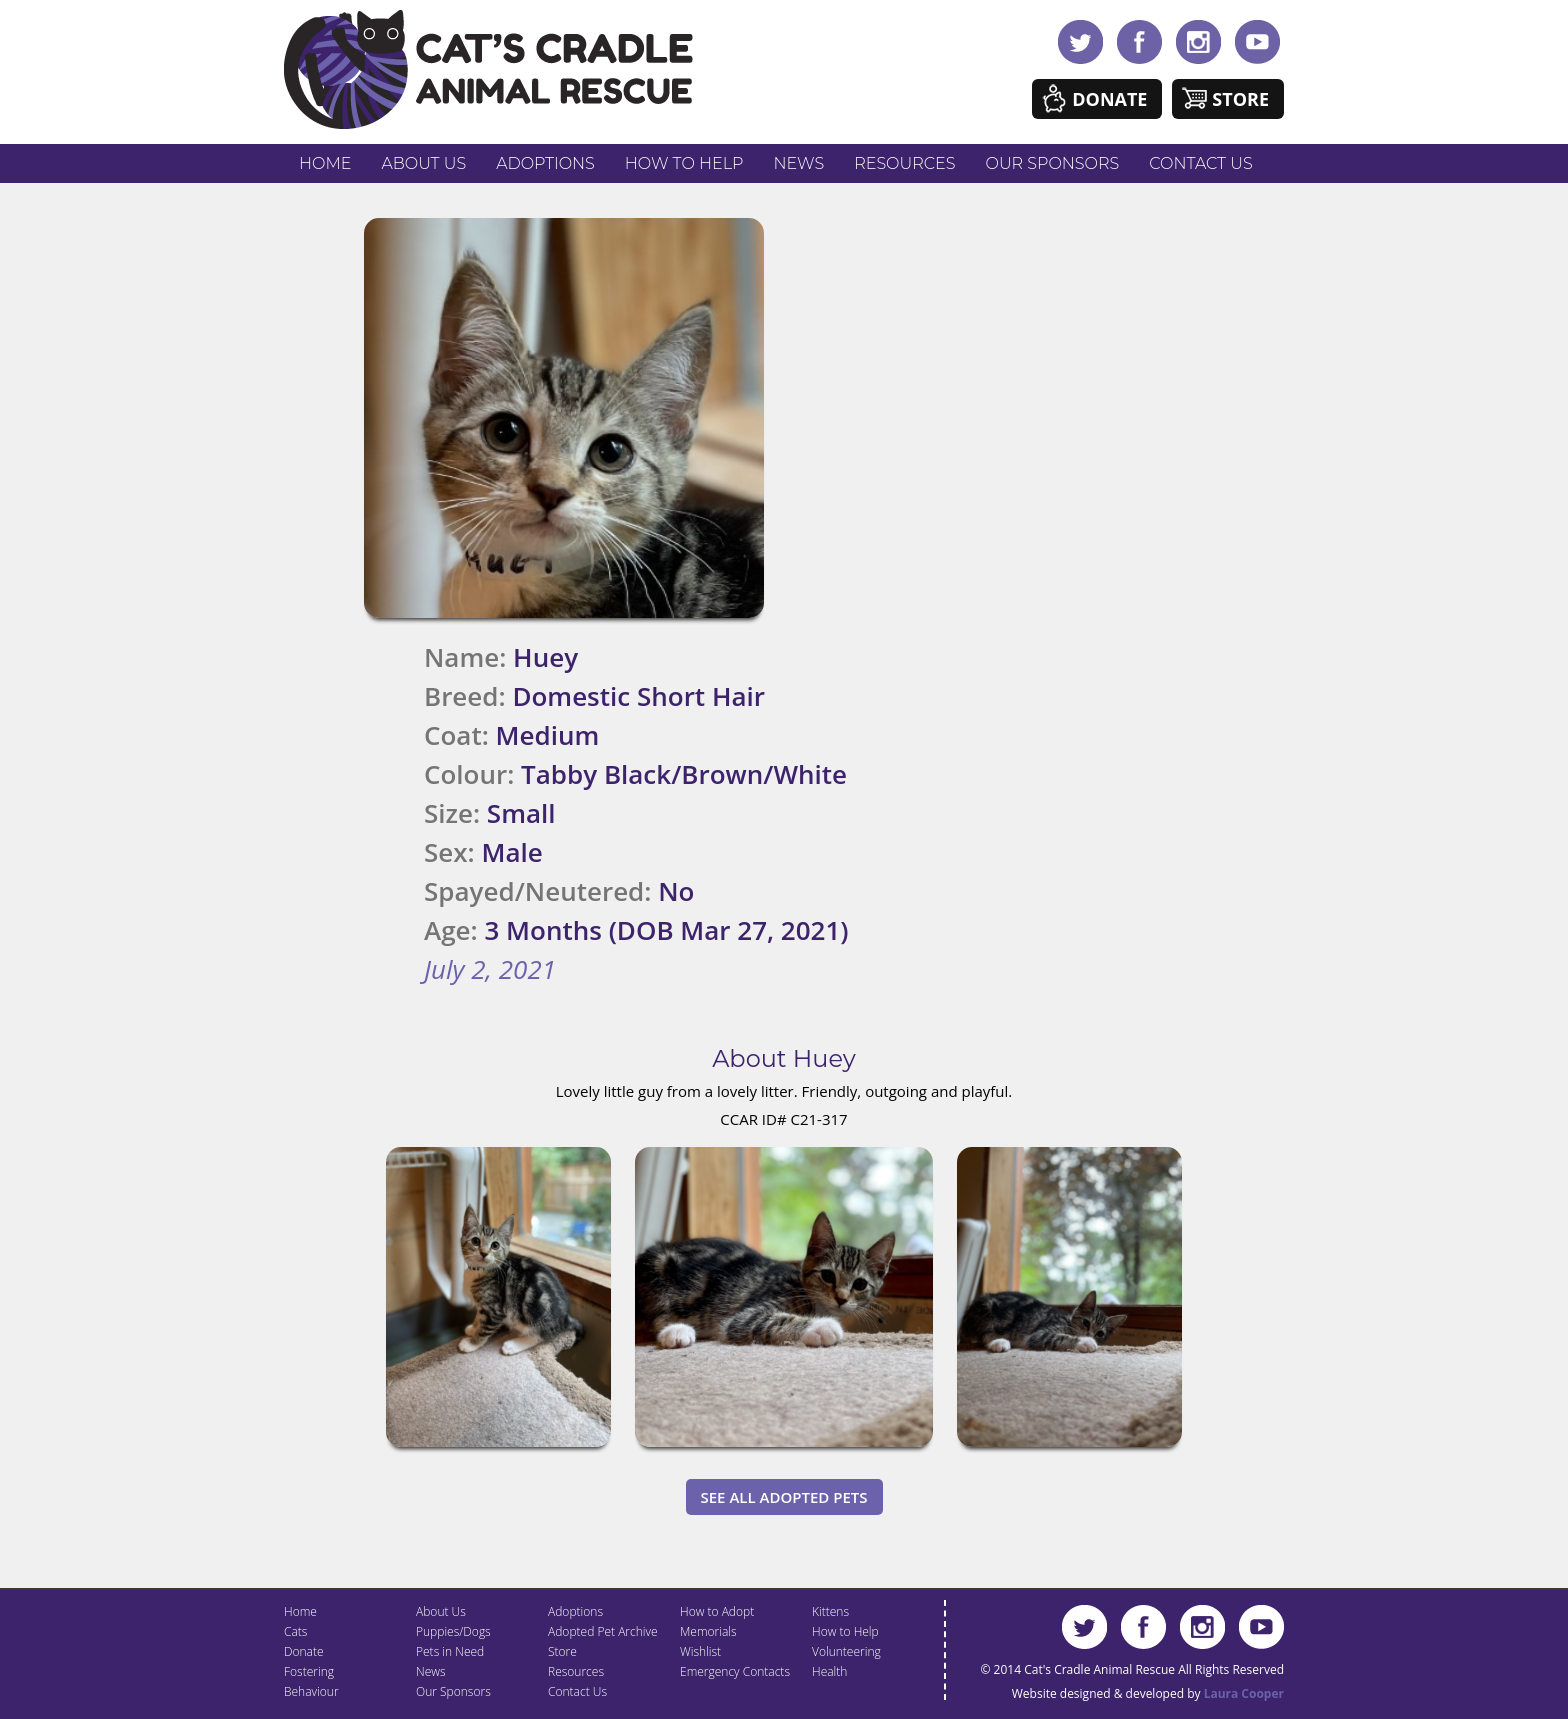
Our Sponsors (1053, 163)
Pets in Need (450, 1651)
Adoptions (545, 163)
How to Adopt (717, 1611)
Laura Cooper (1244, 1693)
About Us (423, 163)
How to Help (684, 163)
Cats (295, 1631)
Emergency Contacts (735, 1671)
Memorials (708, 1631)
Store (1240, 99)
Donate (1109, 99)
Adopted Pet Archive (603, 1631)
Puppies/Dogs (453, 1631)
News (799, 163)
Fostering (309, 1671)
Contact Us (1200, 163)
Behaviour (311, 1691)
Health (829, 1671)
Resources (904, 163)
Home (325, 163)
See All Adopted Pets (784, 1497)
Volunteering (846, 1651)
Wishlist (700, 1651)
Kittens (830, 1611)
